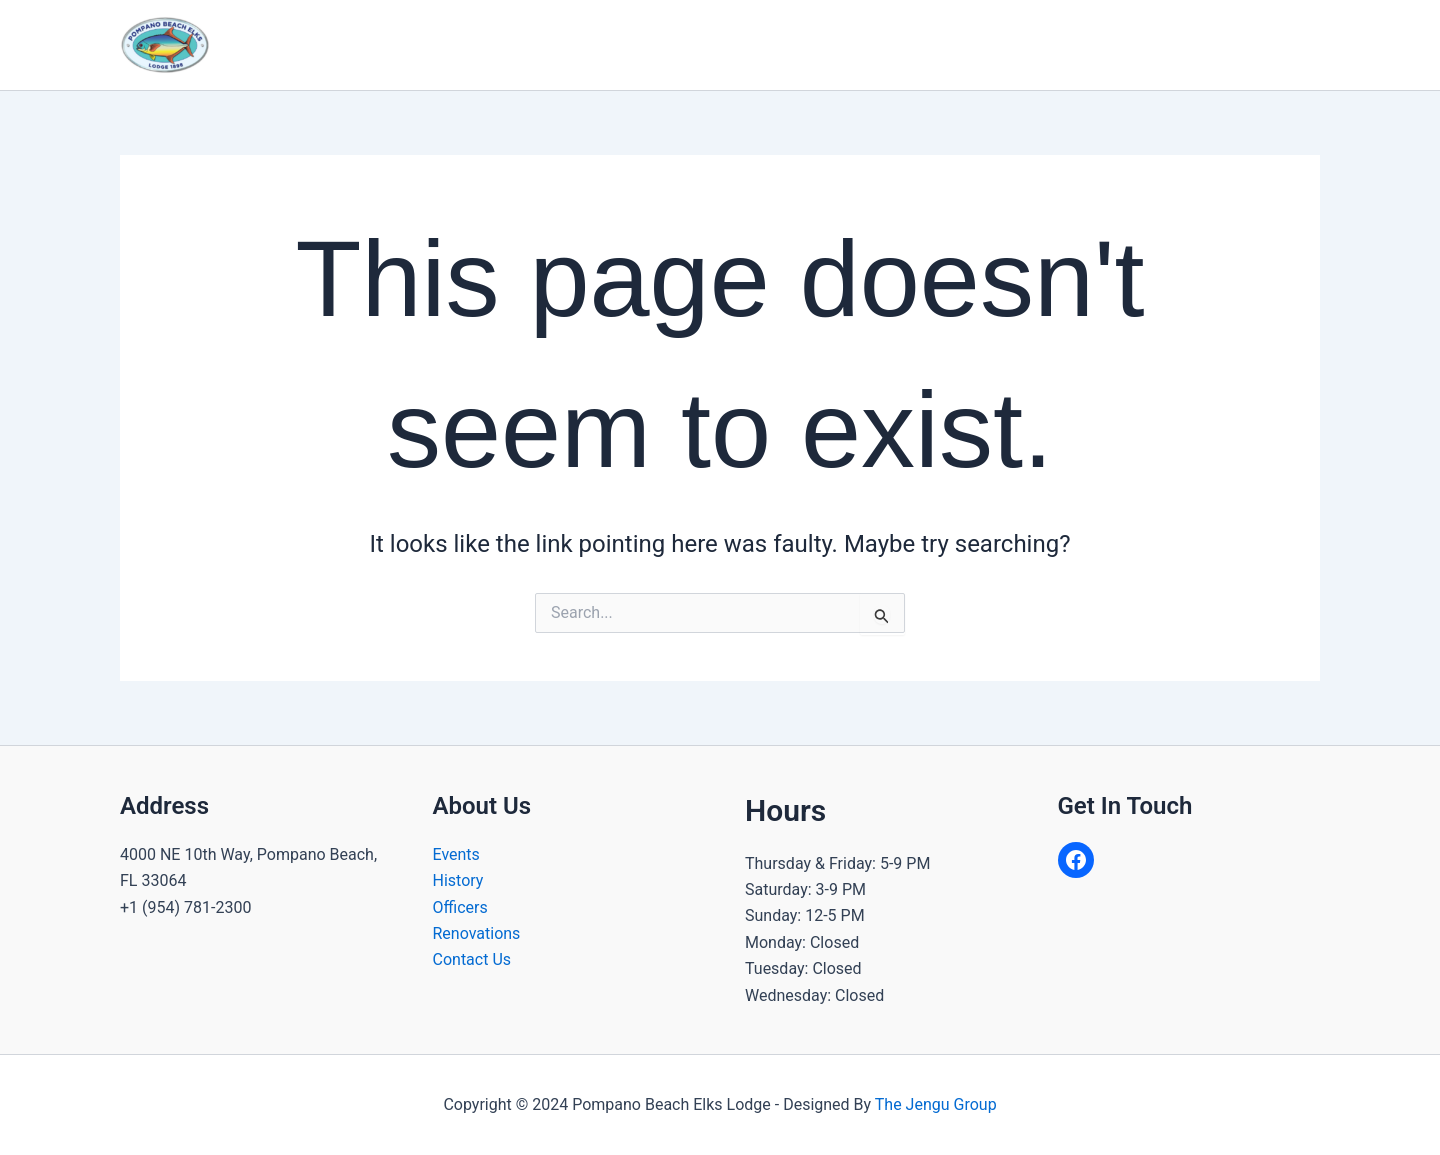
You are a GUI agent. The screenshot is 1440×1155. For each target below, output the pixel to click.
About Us (564, 45)
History (458, 880)
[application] (597, 45)
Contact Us (1124, 44)
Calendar (876, 44)
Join (1037, 44)
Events (456, 854)
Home (468, 44)
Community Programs (725, 45)
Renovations (477, 933)
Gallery (965, 44)
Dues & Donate (1249, 44)
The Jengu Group (936, 1104)
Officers (460, 907)
